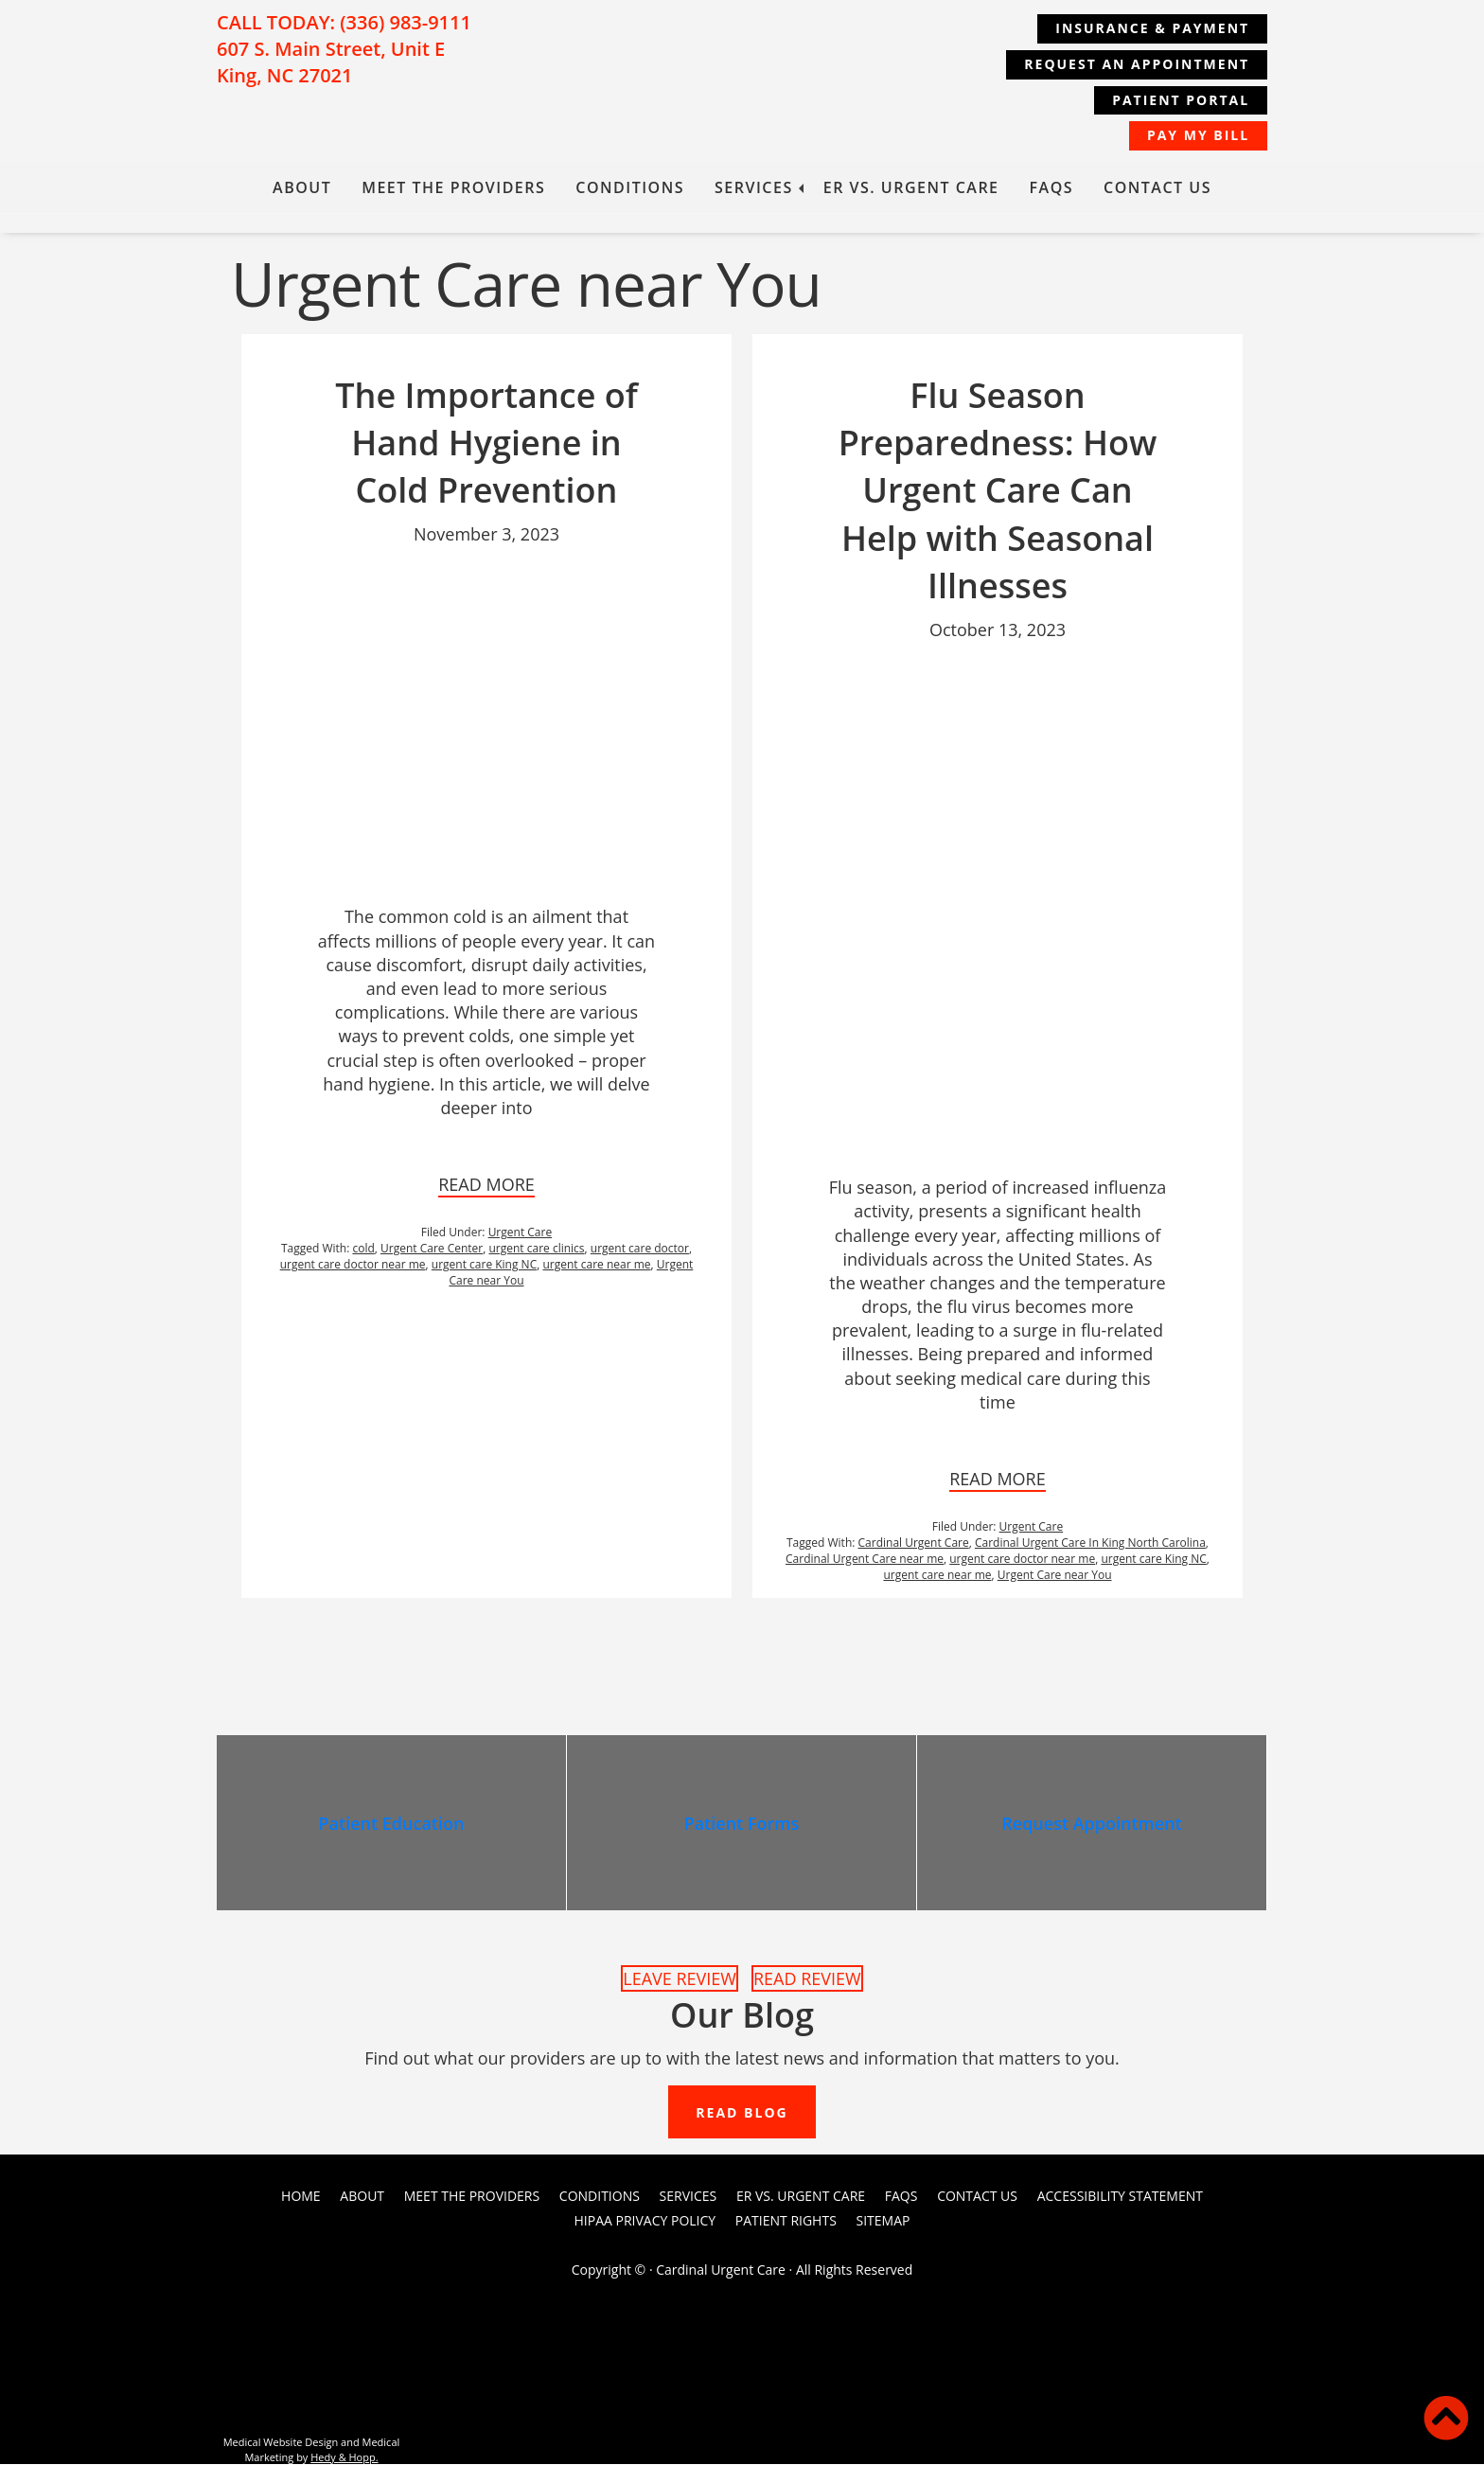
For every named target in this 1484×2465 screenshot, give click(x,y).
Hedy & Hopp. (344, 2457)
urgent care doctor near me (353, 1264)
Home (301, 2197)
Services (754, 187)
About (302, 187)
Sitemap (883, 2220)
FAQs (1052, 187)
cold (363, 1248)
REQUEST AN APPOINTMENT (1135, 64)
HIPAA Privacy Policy (645, 2220)
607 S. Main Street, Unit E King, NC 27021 (331, 62)
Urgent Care (520, 1232)
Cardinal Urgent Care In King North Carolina (1090, 1542)
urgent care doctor (640, 1248)
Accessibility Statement (1120, 2197)
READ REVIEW (807, 1978)
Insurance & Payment (1151, 28)
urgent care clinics (536, 1248)
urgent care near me (596, 1264)
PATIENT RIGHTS (786, 2220)
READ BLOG (741, 2113)
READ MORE (486, 1184)
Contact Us (1157, 187)
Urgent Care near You (1055, 1575)
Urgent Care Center (431, 1248)
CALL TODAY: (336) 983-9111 (344, 22)
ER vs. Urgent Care (911, 187)
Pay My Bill (1197, 135)
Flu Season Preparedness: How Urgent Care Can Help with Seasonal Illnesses (998, 491)
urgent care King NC (484, 1264)
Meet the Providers (453, 187)
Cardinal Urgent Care (913, 1542)
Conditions (629, 187)
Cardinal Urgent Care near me (865, 1559)
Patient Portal (1179, 100)
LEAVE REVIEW (679, 1978)
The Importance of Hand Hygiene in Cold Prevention (486, 443)
